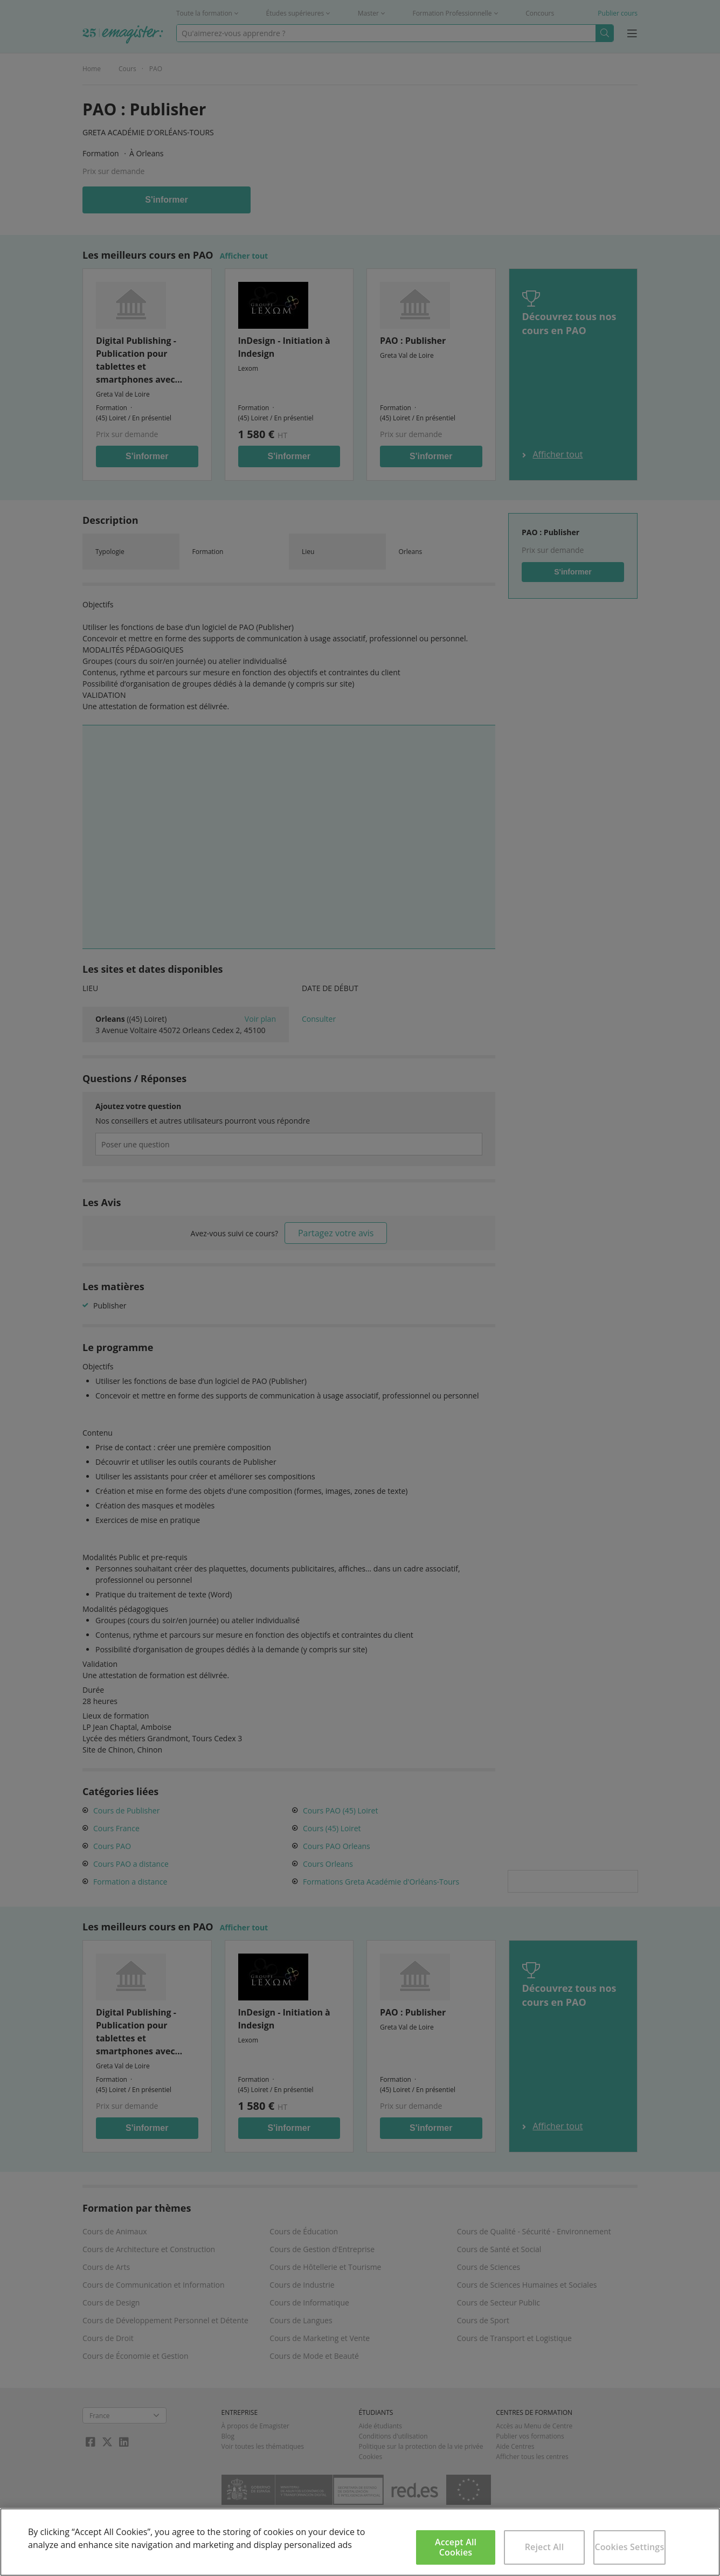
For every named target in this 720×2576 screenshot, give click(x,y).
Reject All (544, 2547)
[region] (360, 2542)
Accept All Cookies (455, 2547)
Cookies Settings (629, 2547)
